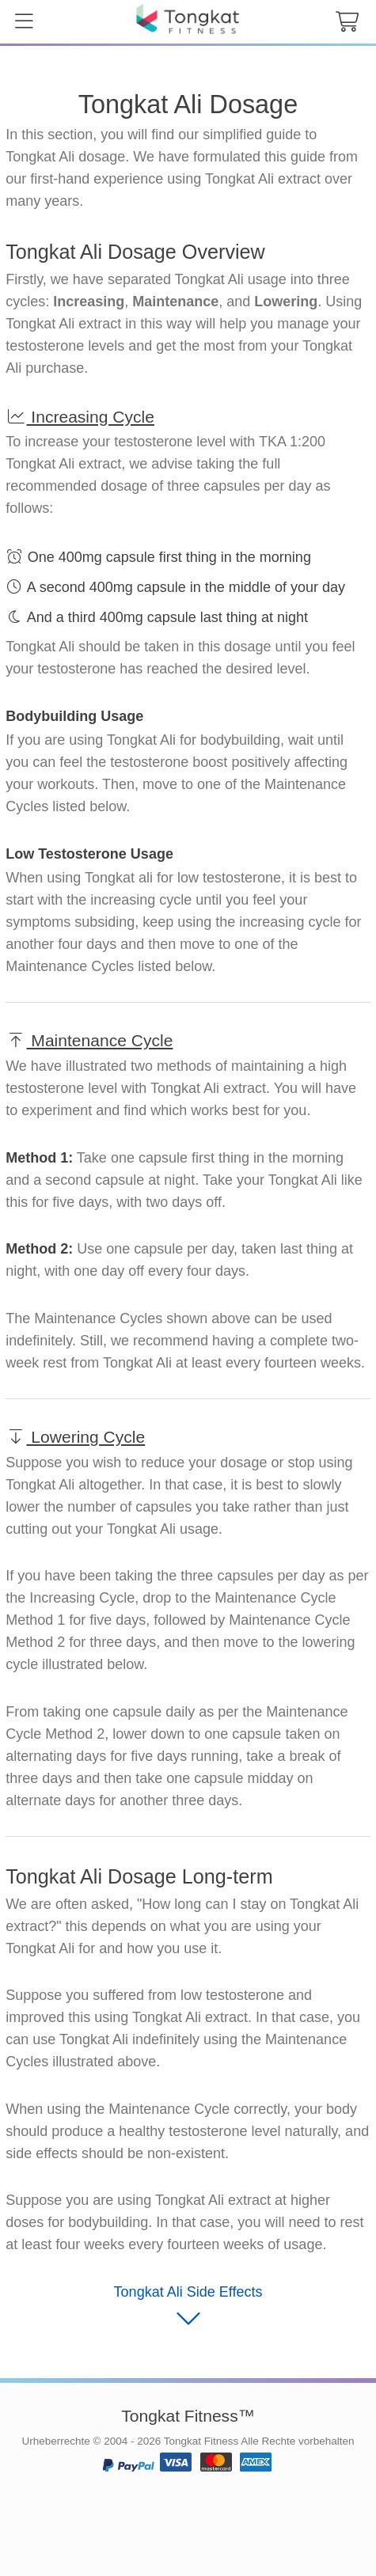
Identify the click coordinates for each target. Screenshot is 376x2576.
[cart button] (346, 22)
